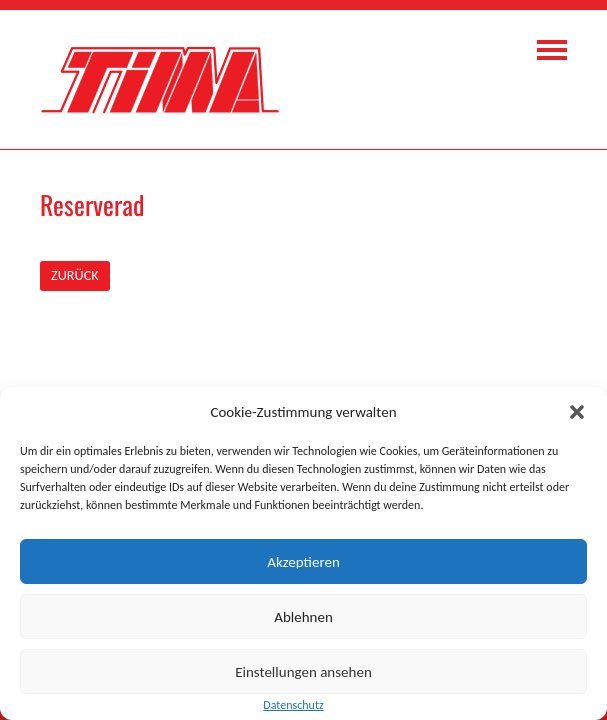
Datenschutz (293, 705)
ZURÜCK (75, 275)
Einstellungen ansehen (303, 672)
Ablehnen (303, 617)
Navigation (552, 50)
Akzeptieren (303, 562)
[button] (577, 412)
